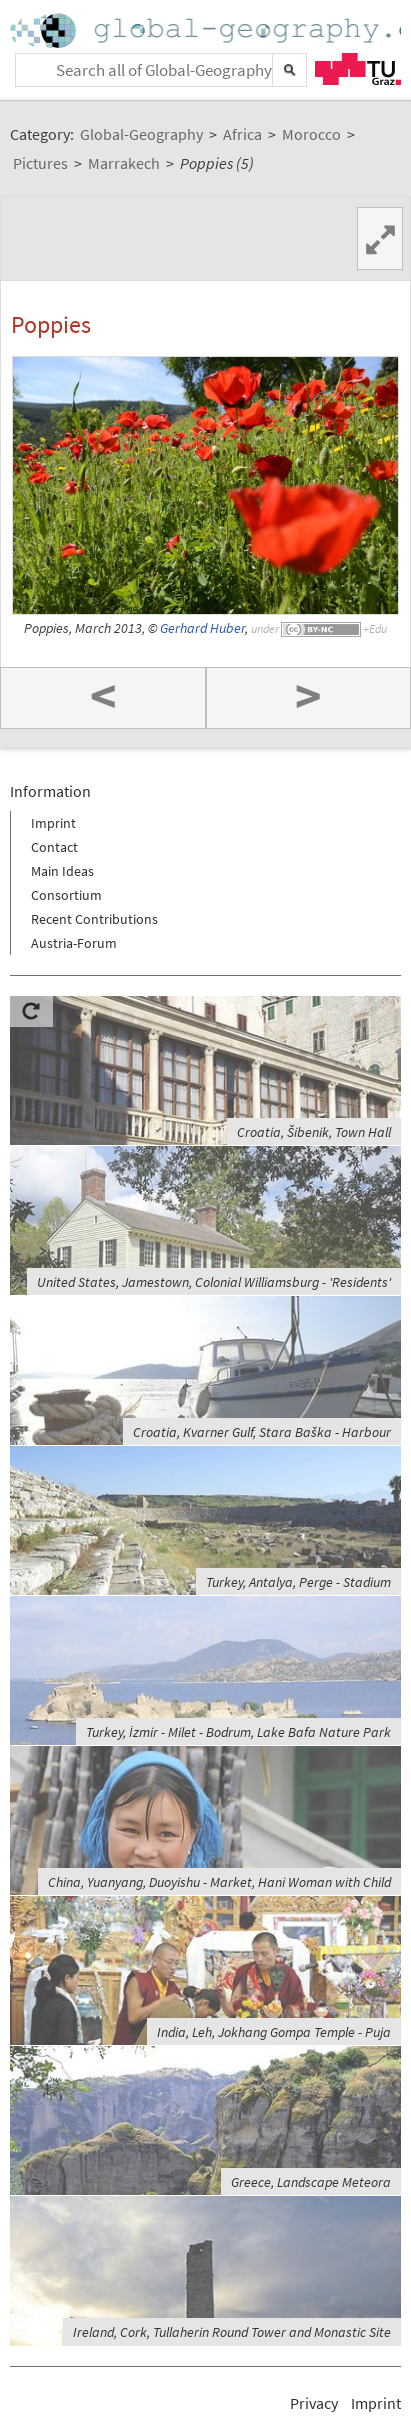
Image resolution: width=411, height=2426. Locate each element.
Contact (54, 847)
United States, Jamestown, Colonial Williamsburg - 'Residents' (214, 1282)
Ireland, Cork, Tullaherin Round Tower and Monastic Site (232, 2332)
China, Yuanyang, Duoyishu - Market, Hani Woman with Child (219, 1882)
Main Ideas (62, 871)
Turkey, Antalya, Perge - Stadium (298, 1582)
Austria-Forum (74, 943)
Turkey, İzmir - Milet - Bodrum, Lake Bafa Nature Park (238, 1732)
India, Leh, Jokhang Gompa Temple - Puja (274, 2032)
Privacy (314, 2403)
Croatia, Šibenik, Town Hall (314, 1132)
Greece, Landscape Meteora (311, 2182)
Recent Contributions (94, 919)
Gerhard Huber (202, 628)
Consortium (66, 895)
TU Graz (358, 69)
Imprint (53, 823)
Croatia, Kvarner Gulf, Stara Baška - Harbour (262, 1432)
